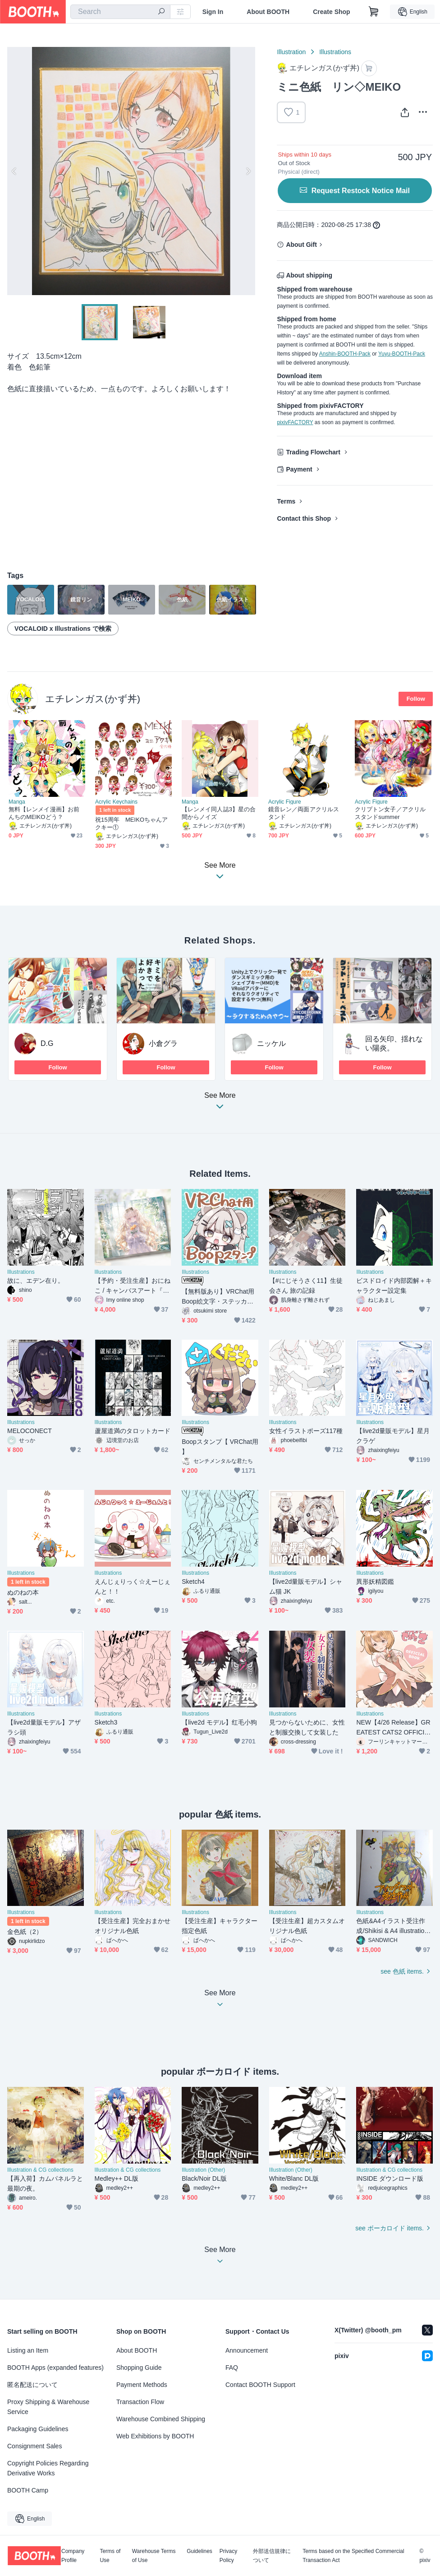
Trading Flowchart (313, 452)
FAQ (231, 2367)
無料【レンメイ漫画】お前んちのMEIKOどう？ (44, 813)
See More (220, 1103)
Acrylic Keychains (116, 802)
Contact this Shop (304, 518)
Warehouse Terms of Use (154, 2555)
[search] (161, 12)
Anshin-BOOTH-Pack (345, 354)
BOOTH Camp (27, 2490)
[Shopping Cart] (373, 11)
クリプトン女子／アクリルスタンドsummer (390, 813)
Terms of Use (110, 2555)
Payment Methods (141, 2384)
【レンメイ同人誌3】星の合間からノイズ (219, 813)
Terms (286, 501)
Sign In (213, 12)
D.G (47, 1043)
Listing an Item (27, 2350)
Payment (299, 469)
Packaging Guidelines (37, 2429)
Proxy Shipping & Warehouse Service (48, 2406)
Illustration (291, 51)
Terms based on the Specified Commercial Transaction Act (353, 2555)
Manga (17, 802)
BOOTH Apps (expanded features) (55, 2367)
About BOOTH (268, 12)
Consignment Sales (34, 2446)
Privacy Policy (228, 2555)
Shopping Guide (138, 2367)
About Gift (301, 244)
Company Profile (72, 2555)
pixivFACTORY (295, 422)
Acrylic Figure (284, 802)
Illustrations (335, 51)
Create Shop (331, 12)
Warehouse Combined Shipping (160, 2419)
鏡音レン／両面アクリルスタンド (303, 813)
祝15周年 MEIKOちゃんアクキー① (131, 823)
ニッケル (271, 1043)
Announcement (246, 2350)
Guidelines (199, 2551)
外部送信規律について (272, 2555)
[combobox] (120, 12)
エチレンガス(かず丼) (92, 699)
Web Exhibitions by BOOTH (155, 2436)
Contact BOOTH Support (260, 2384)
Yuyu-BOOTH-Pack (401, 354)
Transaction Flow (140, 2401)
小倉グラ (163, 1043)
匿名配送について (32, 2384)
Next (248, 171)
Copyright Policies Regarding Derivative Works (48, 2468)
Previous (14, 171)
